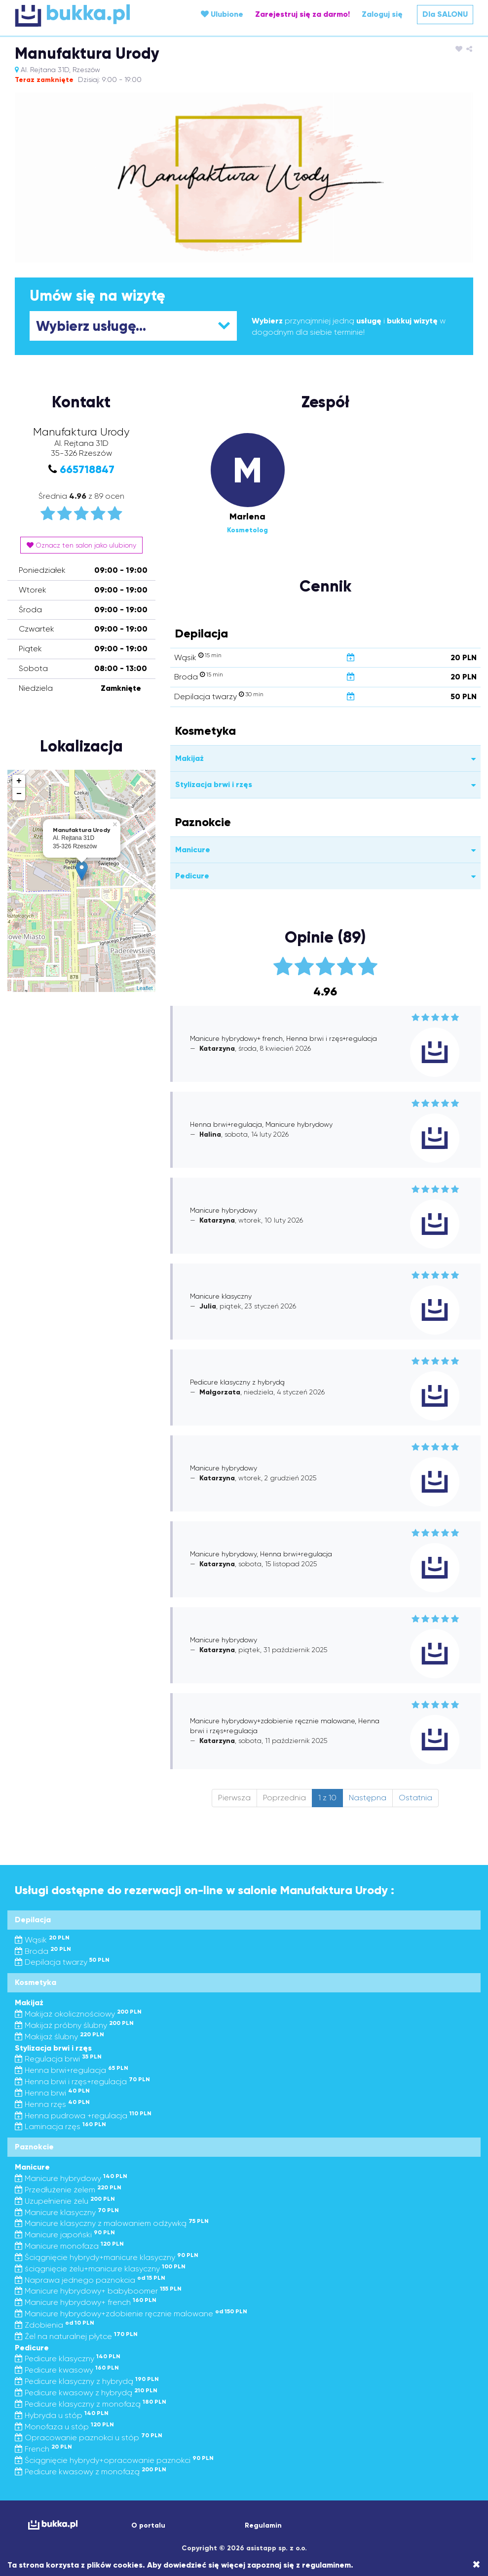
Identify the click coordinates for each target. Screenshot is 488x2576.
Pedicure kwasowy (67, 2370)
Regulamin (263, 2525)
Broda (43, 1951)
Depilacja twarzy (62, 1962)
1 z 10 (327, 1797)
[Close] (476, 2565)
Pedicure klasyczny (67, 2358)
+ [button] (19, 781)
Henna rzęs (52, 2104)
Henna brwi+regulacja (71, 2070)
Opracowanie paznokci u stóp (88, 2437)
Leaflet (145, 988)
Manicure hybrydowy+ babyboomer (98, 2291)
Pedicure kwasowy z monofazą (90, 2471)
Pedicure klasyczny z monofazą (90, 2404)
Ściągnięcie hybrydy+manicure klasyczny (106, 2257)
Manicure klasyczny (67, 2212)
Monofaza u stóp (64, 2426)
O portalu (148, 2525)
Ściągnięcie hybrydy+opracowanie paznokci (114, 2460)
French (43, 2449)
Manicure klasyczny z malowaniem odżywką (112, 2223)
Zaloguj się (382, 14)
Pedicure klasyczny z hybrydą (87, 2381)
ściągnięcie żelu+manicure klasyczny (100, 2268)
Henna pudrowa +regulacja (83, 2115)
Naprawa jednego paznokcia (90, 2280)
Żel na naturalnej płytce (76, 2336)
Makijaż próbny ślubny (74, 2025)
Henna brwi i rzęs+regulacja (82, 2081)
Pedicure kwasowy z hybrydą (86, 2392)
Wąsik (42, 1939)
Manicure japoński (65, 2234)
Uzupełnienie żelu (65, 2201)
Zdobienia (54, 2325)
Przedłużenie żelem (68, 2189)
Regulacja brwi (58, 2058)
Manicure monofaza (69, 2246)
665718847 (87, 469)
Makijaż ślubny (59, 2036)
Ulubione (222, 14)
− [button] (19, 794)
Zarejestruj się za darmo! (302, 14)
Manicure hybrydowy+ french (85, 2302)
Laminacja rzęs (60, 2126)
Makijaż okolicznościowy (78, 2014)
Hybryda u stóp (62, 2415)
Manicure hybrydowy (71, 2178)
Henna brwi (52, 2093)
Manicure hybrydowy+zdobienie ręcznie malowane (131, 2313)
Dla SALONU (445, 14)
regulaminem (326, 2565)
